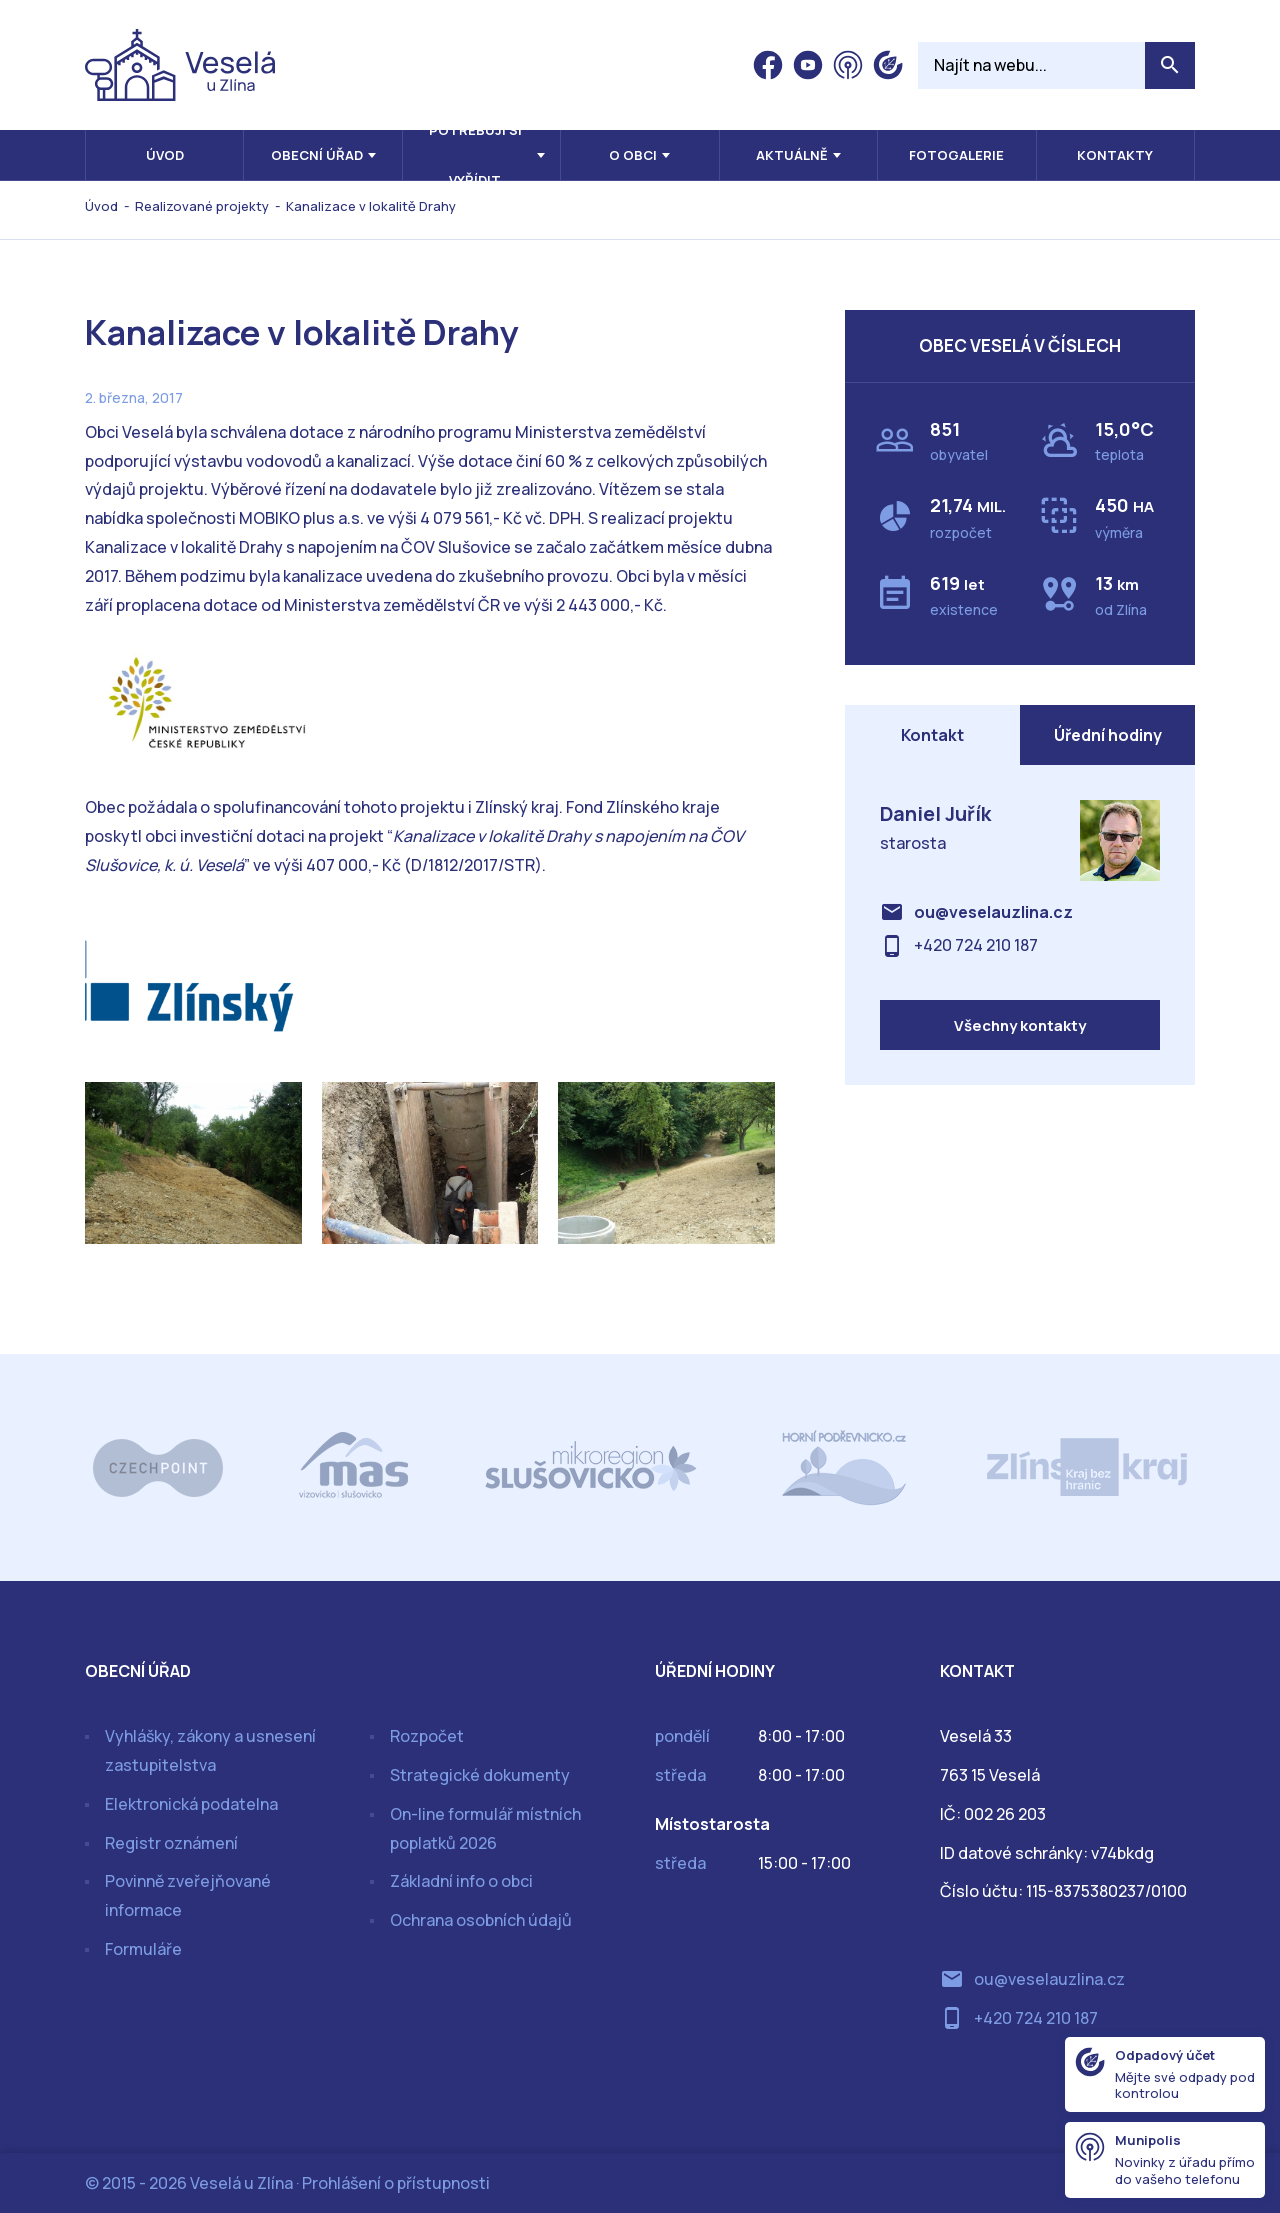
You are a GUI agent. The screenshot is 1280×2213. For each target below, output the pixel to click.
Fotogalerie (956, 155)
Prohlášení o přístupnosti (396, 2183)
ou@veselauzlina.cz (993, 912)
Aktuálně (792, 155)
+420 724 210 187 (976, 946)
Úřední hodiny (1108, 735)
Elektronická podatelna (191, 1804)
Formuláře (143, 1949)
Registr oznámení (171, 1843)
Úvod (165, 155)
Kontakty (1115, 155)
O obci (633, 155)
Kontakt (932, 735)
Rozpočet (427, 1736)
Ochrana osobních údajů (481, 1920)
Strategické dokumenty (480, 1775)
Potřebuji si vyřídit (475, 155)
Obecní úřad (317, 155)
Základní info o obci (461, 1881)
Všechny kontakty (1020, 1025)
